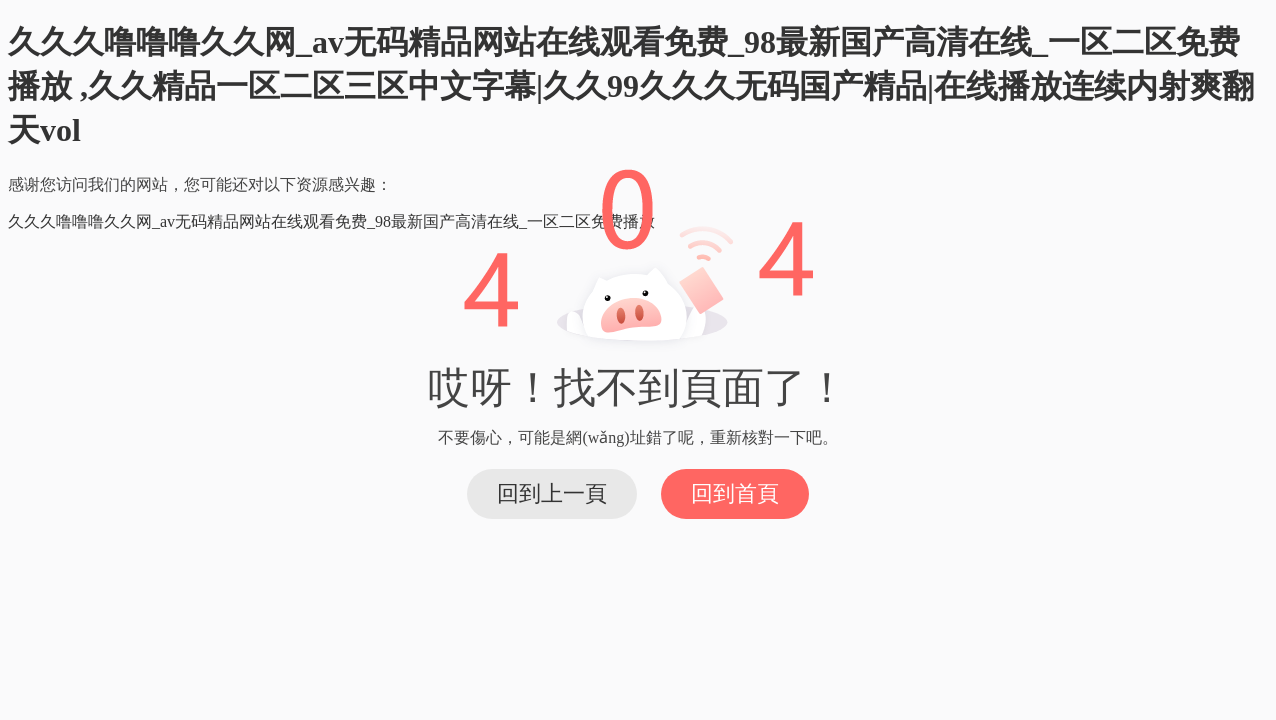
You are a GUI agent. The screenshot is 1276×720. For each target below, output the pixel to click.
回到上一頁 (552, 493)
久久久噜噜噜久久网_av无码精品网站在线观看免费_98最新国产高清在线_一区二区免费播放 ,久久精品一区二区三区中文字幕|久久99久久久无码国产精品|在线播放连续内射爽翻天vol (631, 86)
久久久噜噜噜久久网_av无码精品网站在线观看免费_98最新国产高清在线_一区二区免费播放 (331, 221)
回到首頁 (735, 493)
